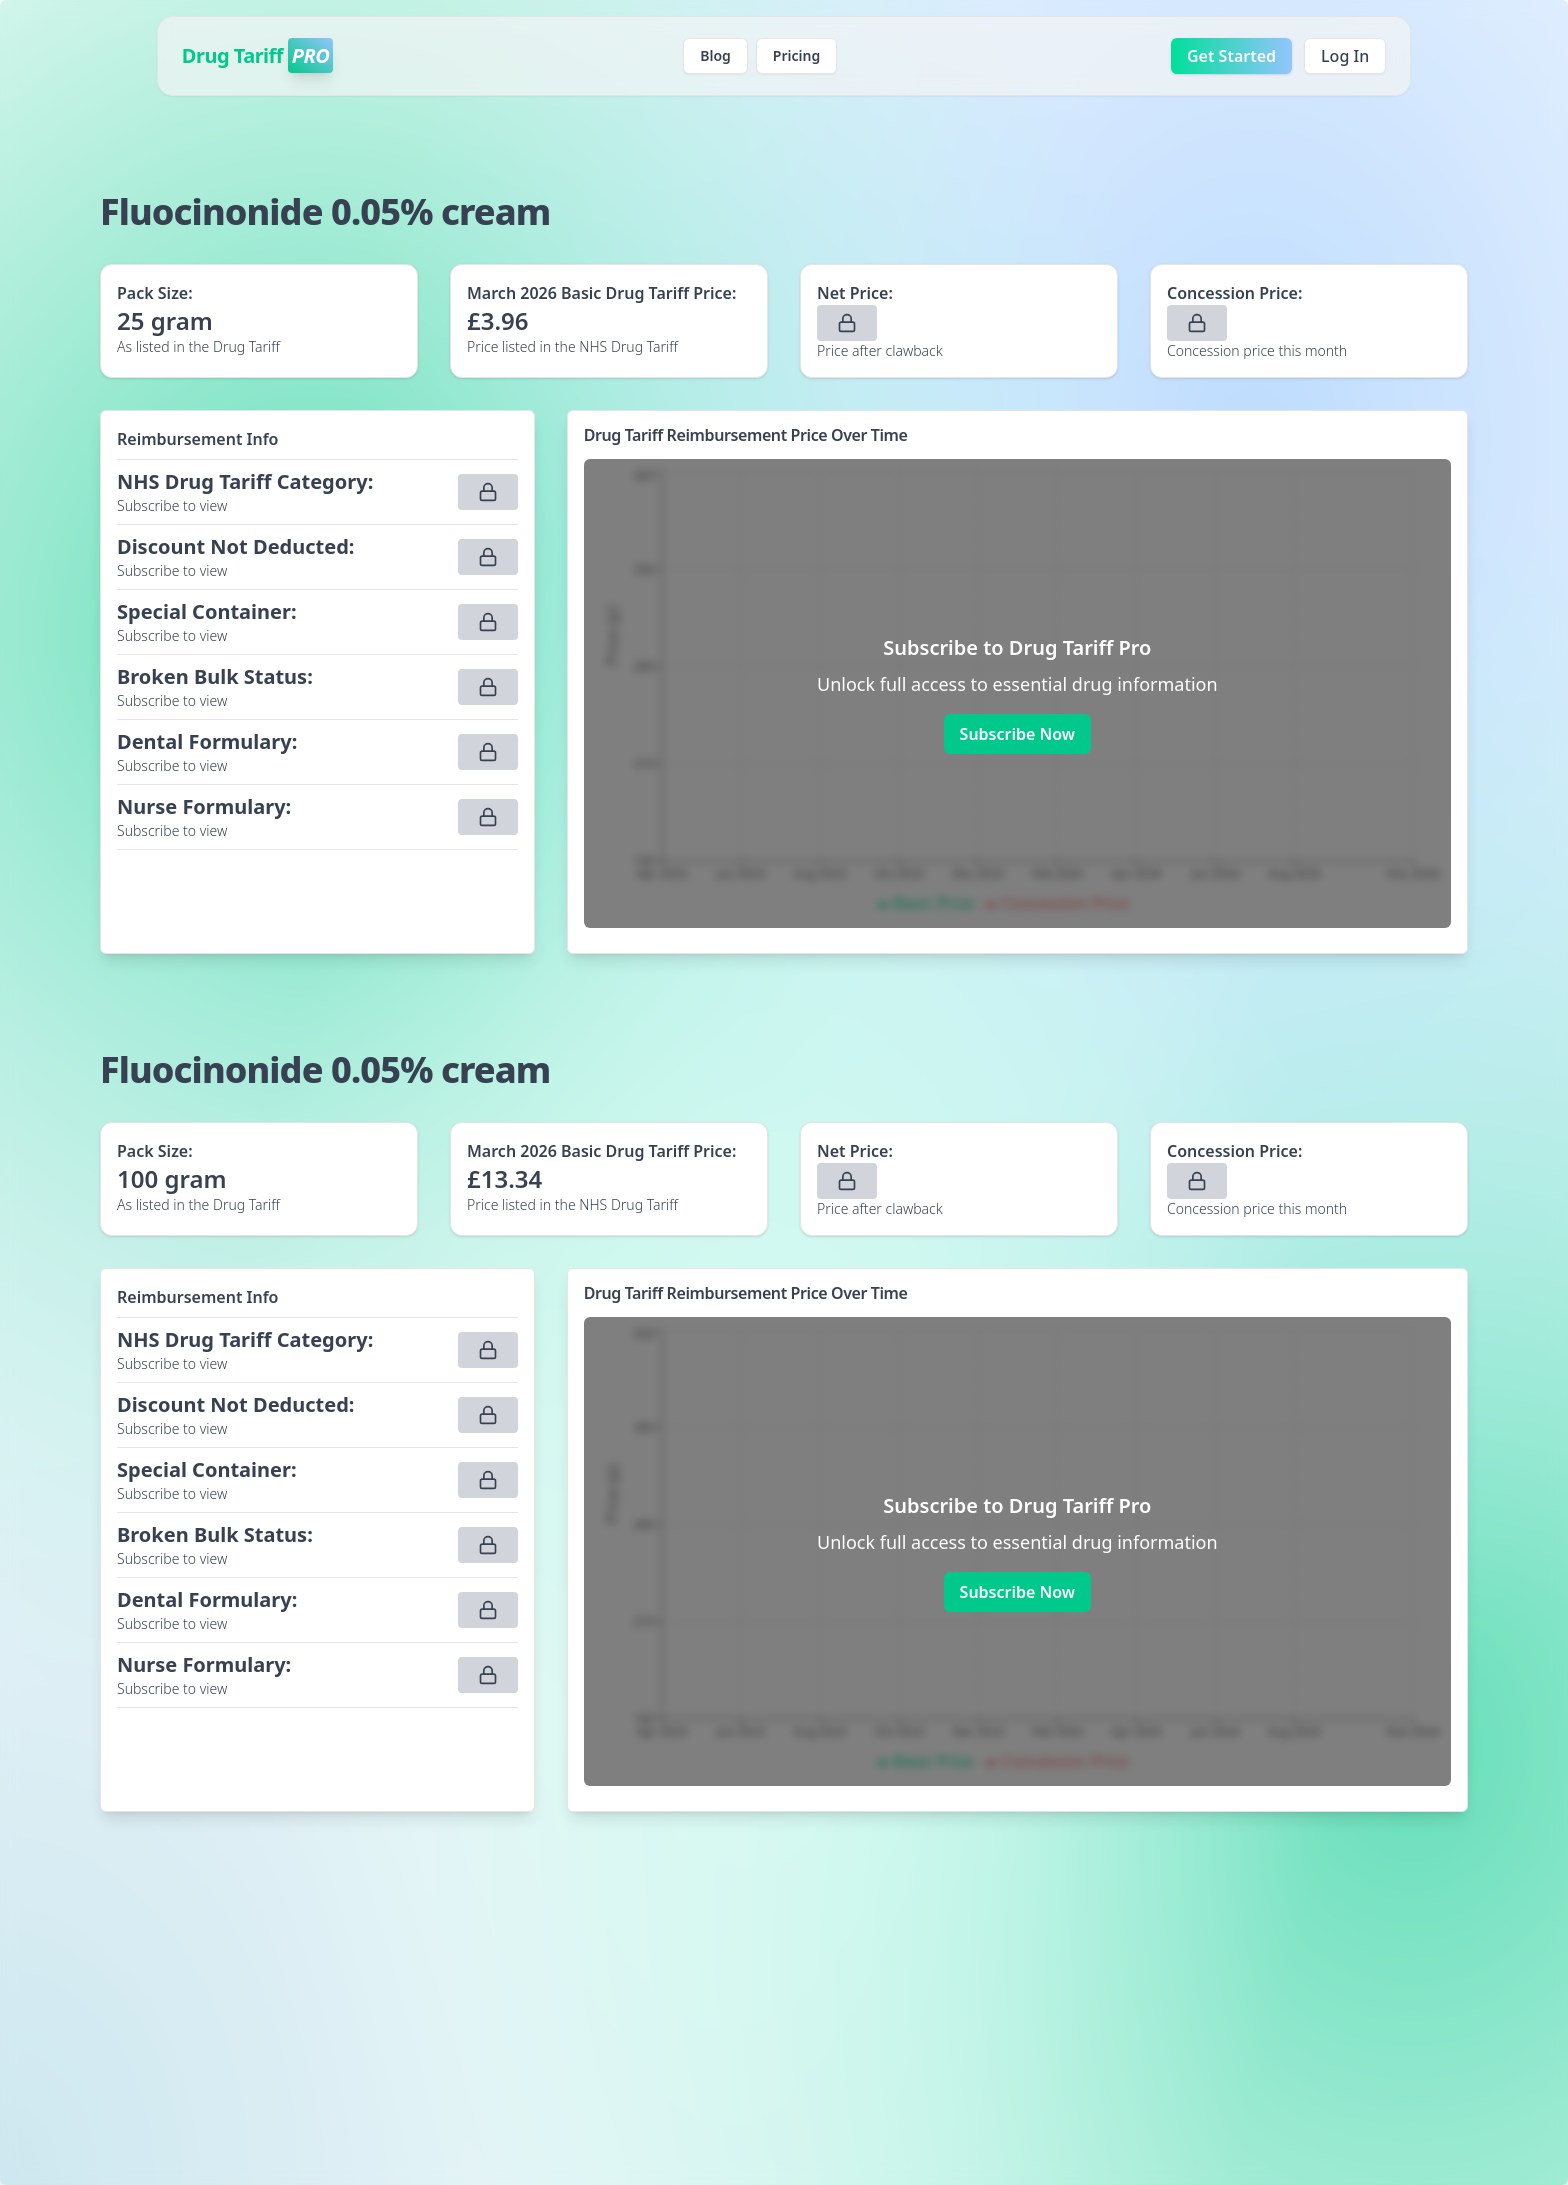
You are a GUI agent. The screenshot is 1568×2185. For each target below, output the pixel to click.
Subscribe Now (1017, 734)
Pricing (796, 55)
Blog (715, 55)
